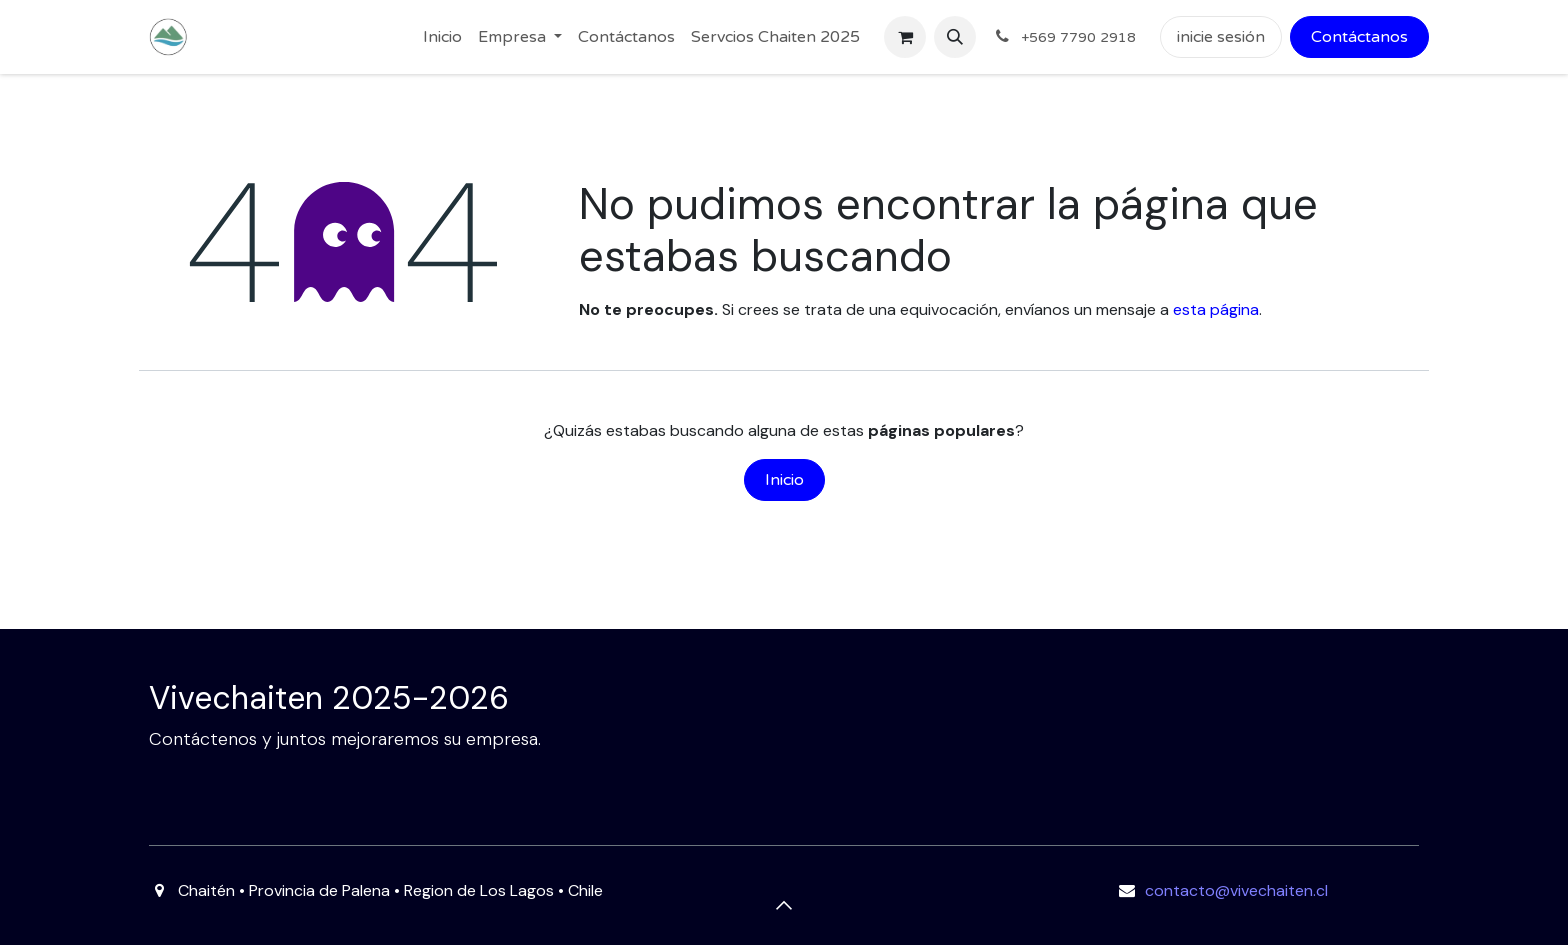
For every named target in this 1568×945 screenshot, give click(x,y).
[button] (955, 37)
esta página (1216, 309)
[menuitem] (442, 37)
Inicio (784, 480)
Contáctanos (1359, 37)
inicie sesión (1221, 37)
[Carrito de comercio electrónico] (905, 37)
